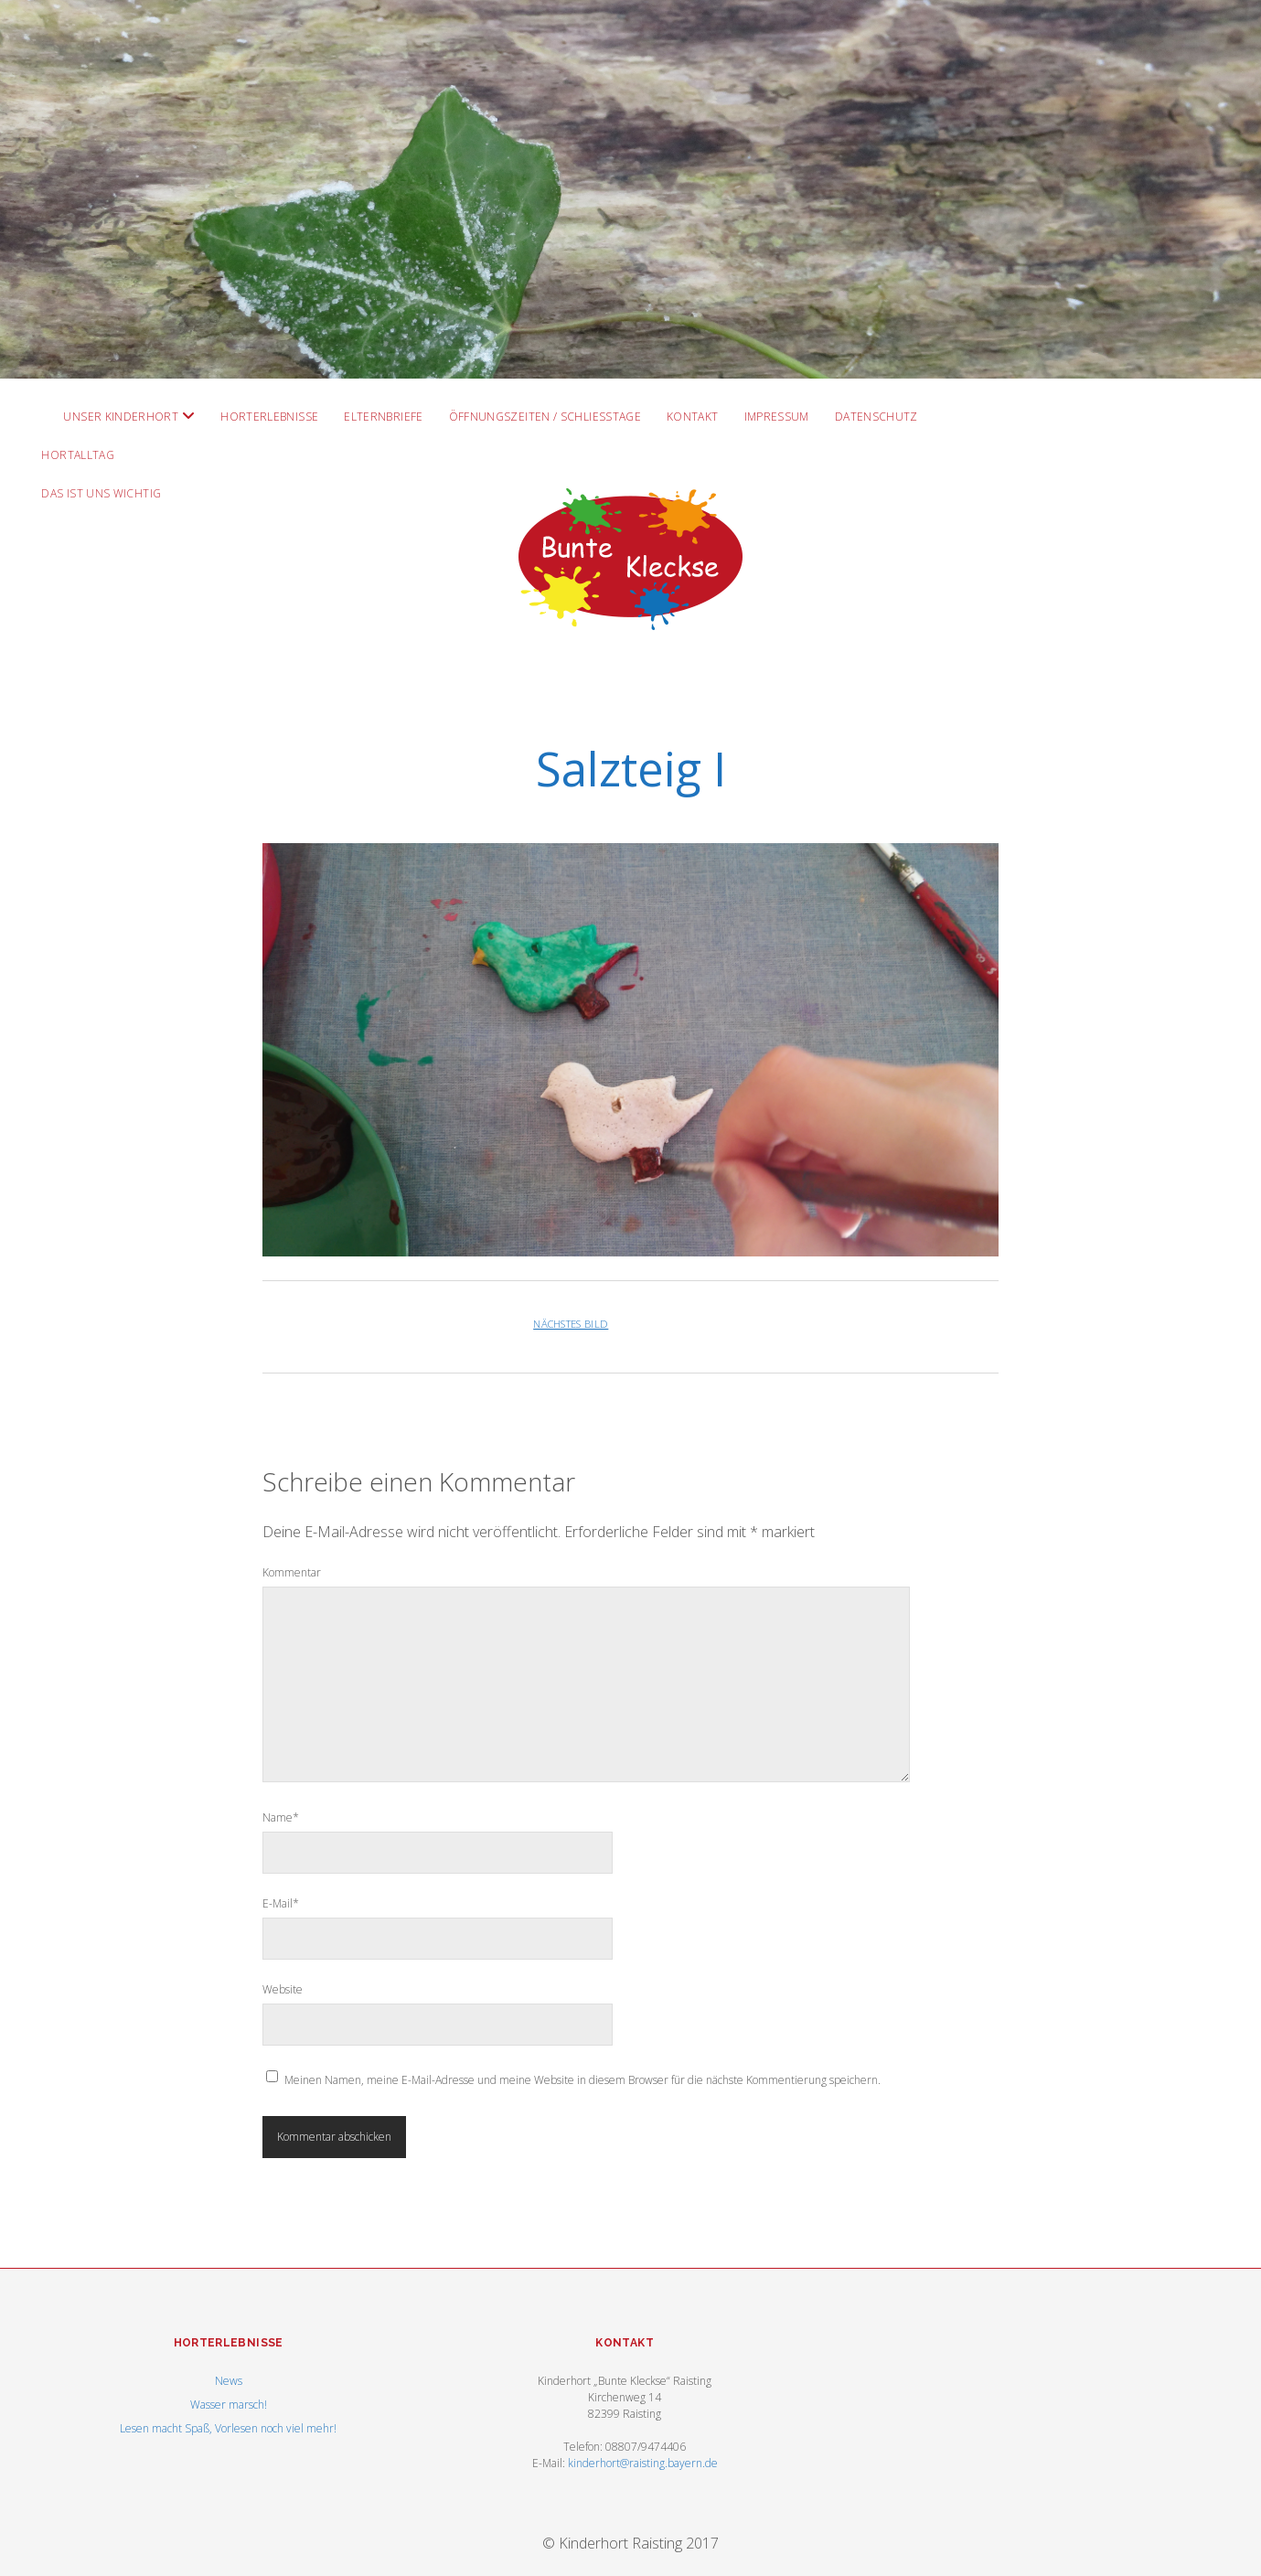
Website (282, 1989)
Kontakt (693, 416)
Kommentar (291, 1572)
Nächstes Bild (570, 1324)
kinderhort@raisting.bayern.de (643, 2463)
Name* (280, 1817)
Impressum (776, 416)
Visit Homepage (630, 189)
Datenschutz (876, 416)
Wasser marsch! (228, 2404)
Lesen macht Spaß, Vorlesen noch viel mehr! (228, 2428)
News (228, 2381)
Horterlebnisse (269, 416)
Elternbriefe (383, 416)
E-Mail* (280, 1903)
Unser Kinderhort (120, 416)
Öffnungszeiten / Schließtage (545, 416)
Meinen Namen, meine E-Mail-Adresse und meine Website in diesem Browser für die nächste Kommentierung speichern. (582, 2080)
